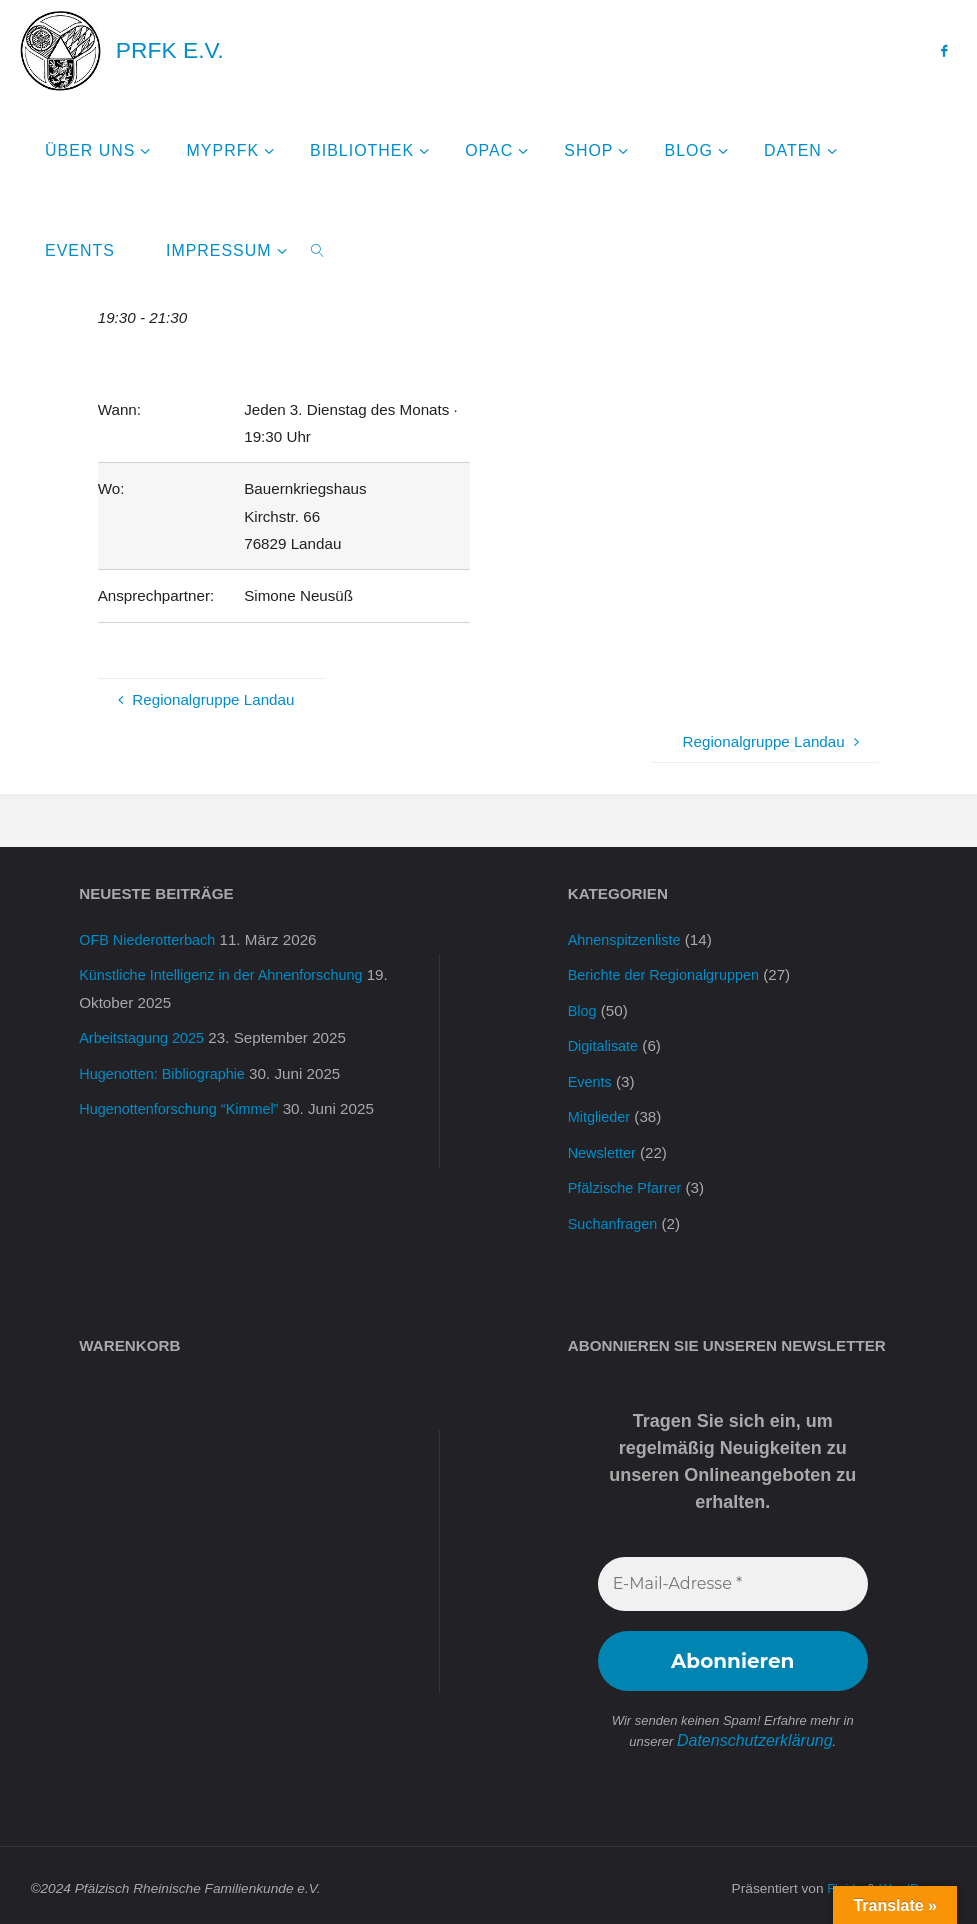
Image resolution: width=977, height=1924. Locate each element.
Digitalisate (605, 1044)
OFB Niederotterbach (151, 939)
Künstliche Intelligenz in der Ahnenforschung (228, 974)
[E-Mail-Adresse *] (733, 1579)
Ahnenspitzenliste (627, 939)
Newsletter (604, 1149)
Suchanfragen (615, 1218)
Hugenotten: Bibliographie (166, 1071)
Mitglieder (601, 1114)
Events (591, 1079)
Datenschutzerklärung (755, 1734)
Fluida (838, 1880)
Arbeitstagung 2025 (145, 1036)
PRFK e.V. (170, 50)
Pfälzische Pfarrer (628, 1184)
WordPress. (910, 1880)
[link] (318, 250)
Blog (583, 1009)
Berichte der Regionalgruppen (669, 974)
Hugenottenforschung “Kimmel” (184, 1106)
